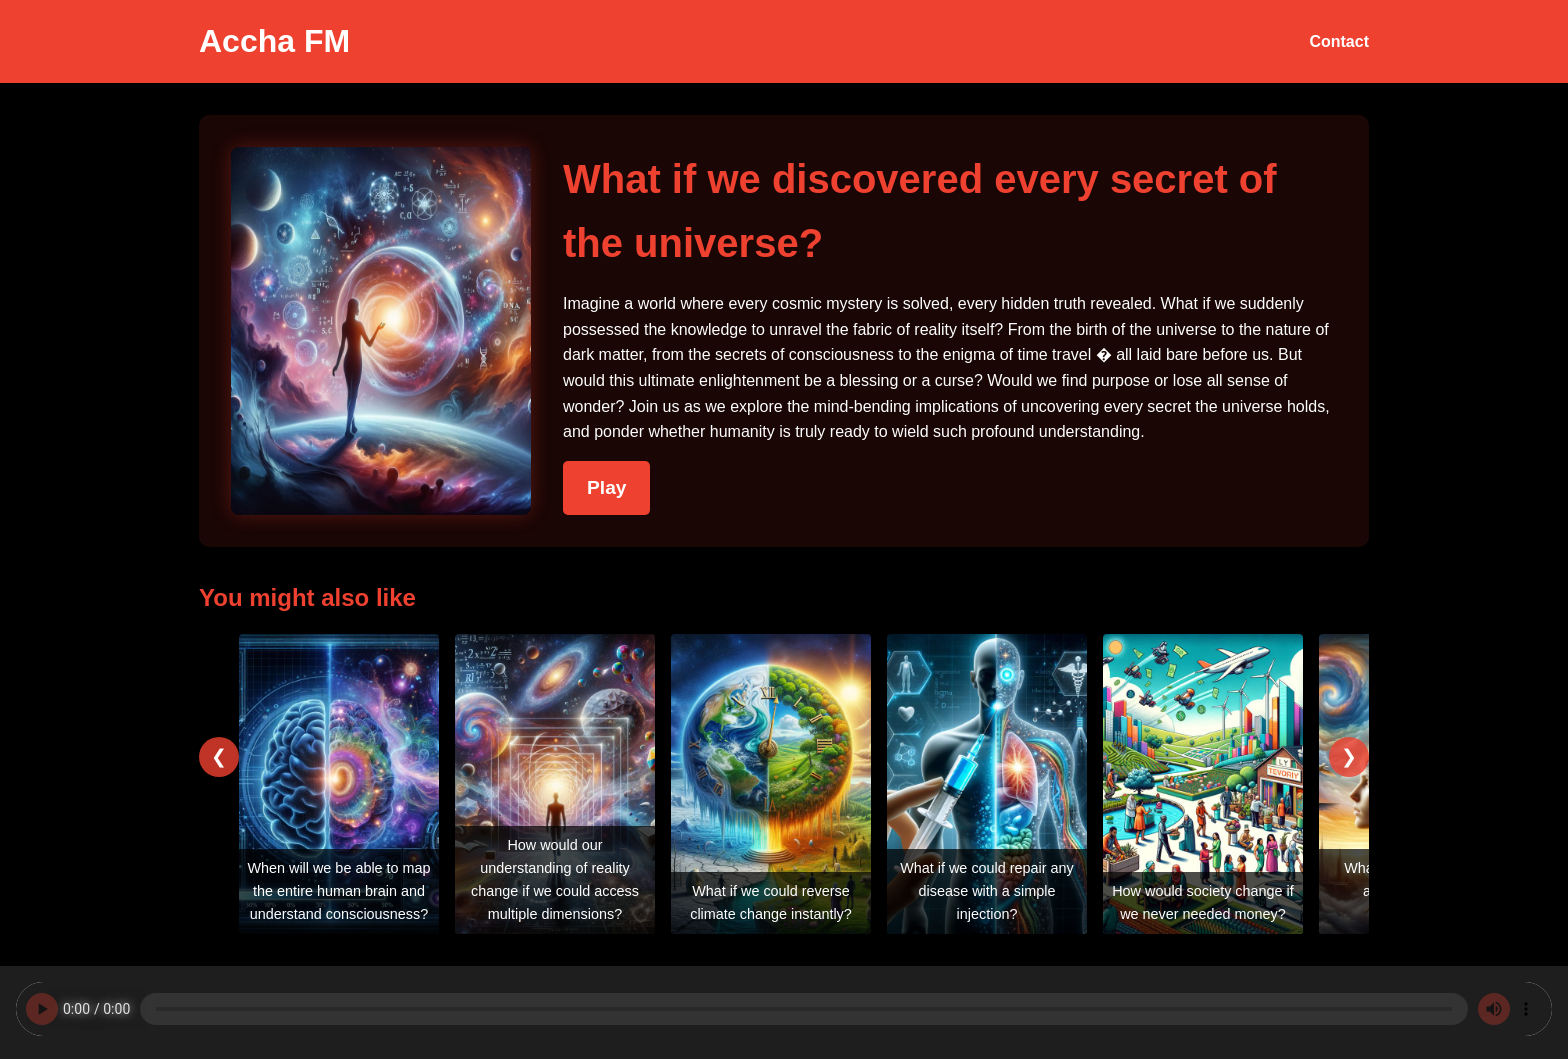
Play (606, 487)
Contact (1339, 41)
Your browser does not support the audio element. (784, 1009)
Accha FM (274, 41)
